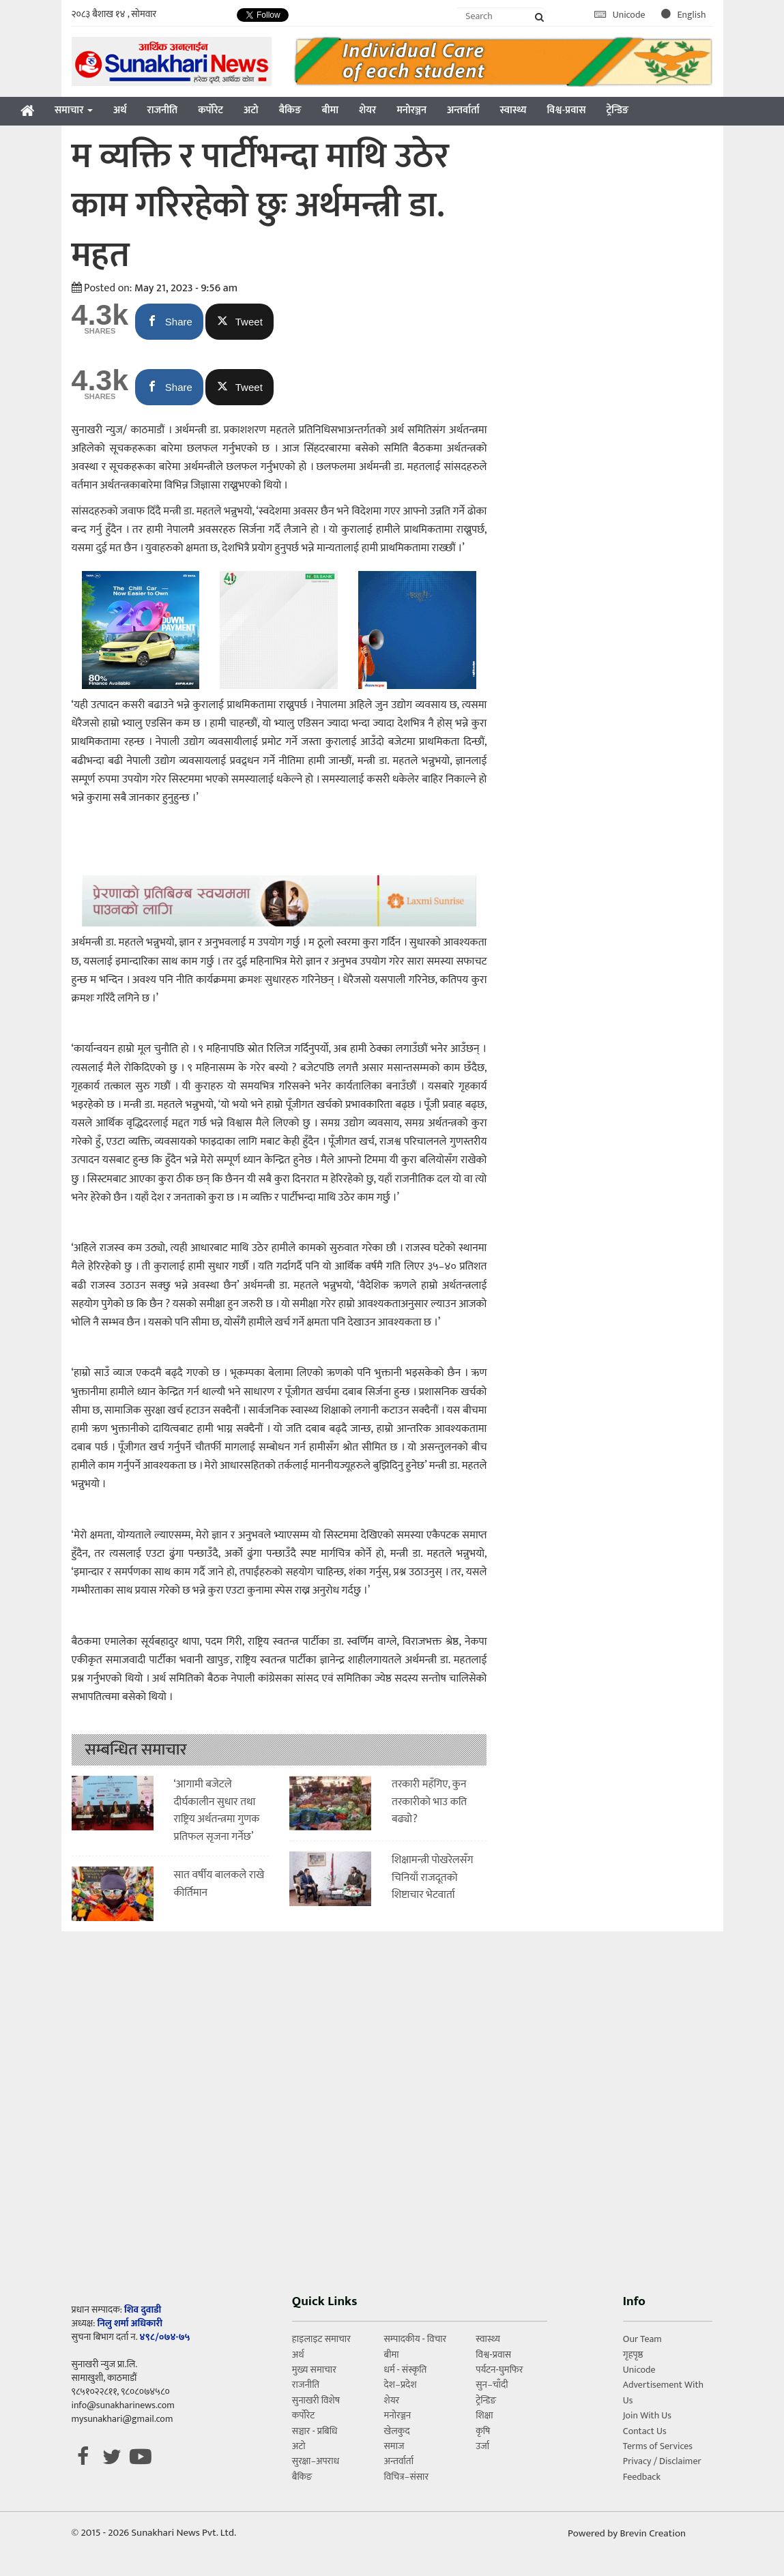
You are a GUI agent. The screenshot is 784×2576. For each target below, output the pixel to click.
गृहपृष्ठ (633, 2354)
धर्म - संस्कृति (405, 2369)
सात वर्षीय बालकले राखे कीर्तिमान (219, 1884)
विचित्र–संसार (406, 2477)
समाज (394, 2446)
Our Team (642, 2339)
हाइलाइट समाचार (321, 2339)
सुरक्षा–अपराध (315, 2461)
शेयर (367, 110)
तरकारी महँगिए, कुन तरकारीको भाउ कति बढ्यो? (429, 1801)
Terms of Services (658, 2446)
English (683, 15)
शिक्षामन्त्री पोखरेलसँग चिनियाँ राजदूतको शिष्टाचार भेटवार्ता (432, 1877)
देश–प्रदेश (400, 2384)
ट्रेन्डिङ (617, 110)
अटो (251, 110)
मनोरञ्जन (411, 110)
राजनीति (162, 110)
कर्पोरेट (210, 110)
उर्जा (482, 2446)
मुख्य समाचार (314, 2369)
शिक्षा (484, 2415)
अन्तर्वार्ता (463, 110)
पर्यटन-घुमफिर (499, 2369)
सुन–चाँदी (492, 2384)
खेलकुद (397, 2431)
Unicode (621, 15)
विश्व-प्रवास (566, 110)
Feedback (641, 2477)
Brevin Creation (653, 2533)
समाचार (74, 110)
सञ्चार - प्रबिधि (315, 2431)
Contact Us (645, 2431)
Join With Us (647, 2415)
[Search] (502, 16)
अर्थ (120, 110)
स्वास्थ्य (513, 110)
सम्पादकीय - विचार (415, 2339)
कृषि (483, 2431)
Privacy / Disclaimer (662, 2461)
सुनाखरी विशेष (316, 2400)
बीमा (330, 110)
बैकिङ (290, 110)
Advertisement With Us (663, 2392)
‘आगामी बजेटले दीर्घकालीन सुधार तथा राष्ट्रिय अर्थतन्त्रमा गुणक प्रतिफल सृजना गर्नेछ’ (217, 1810)
